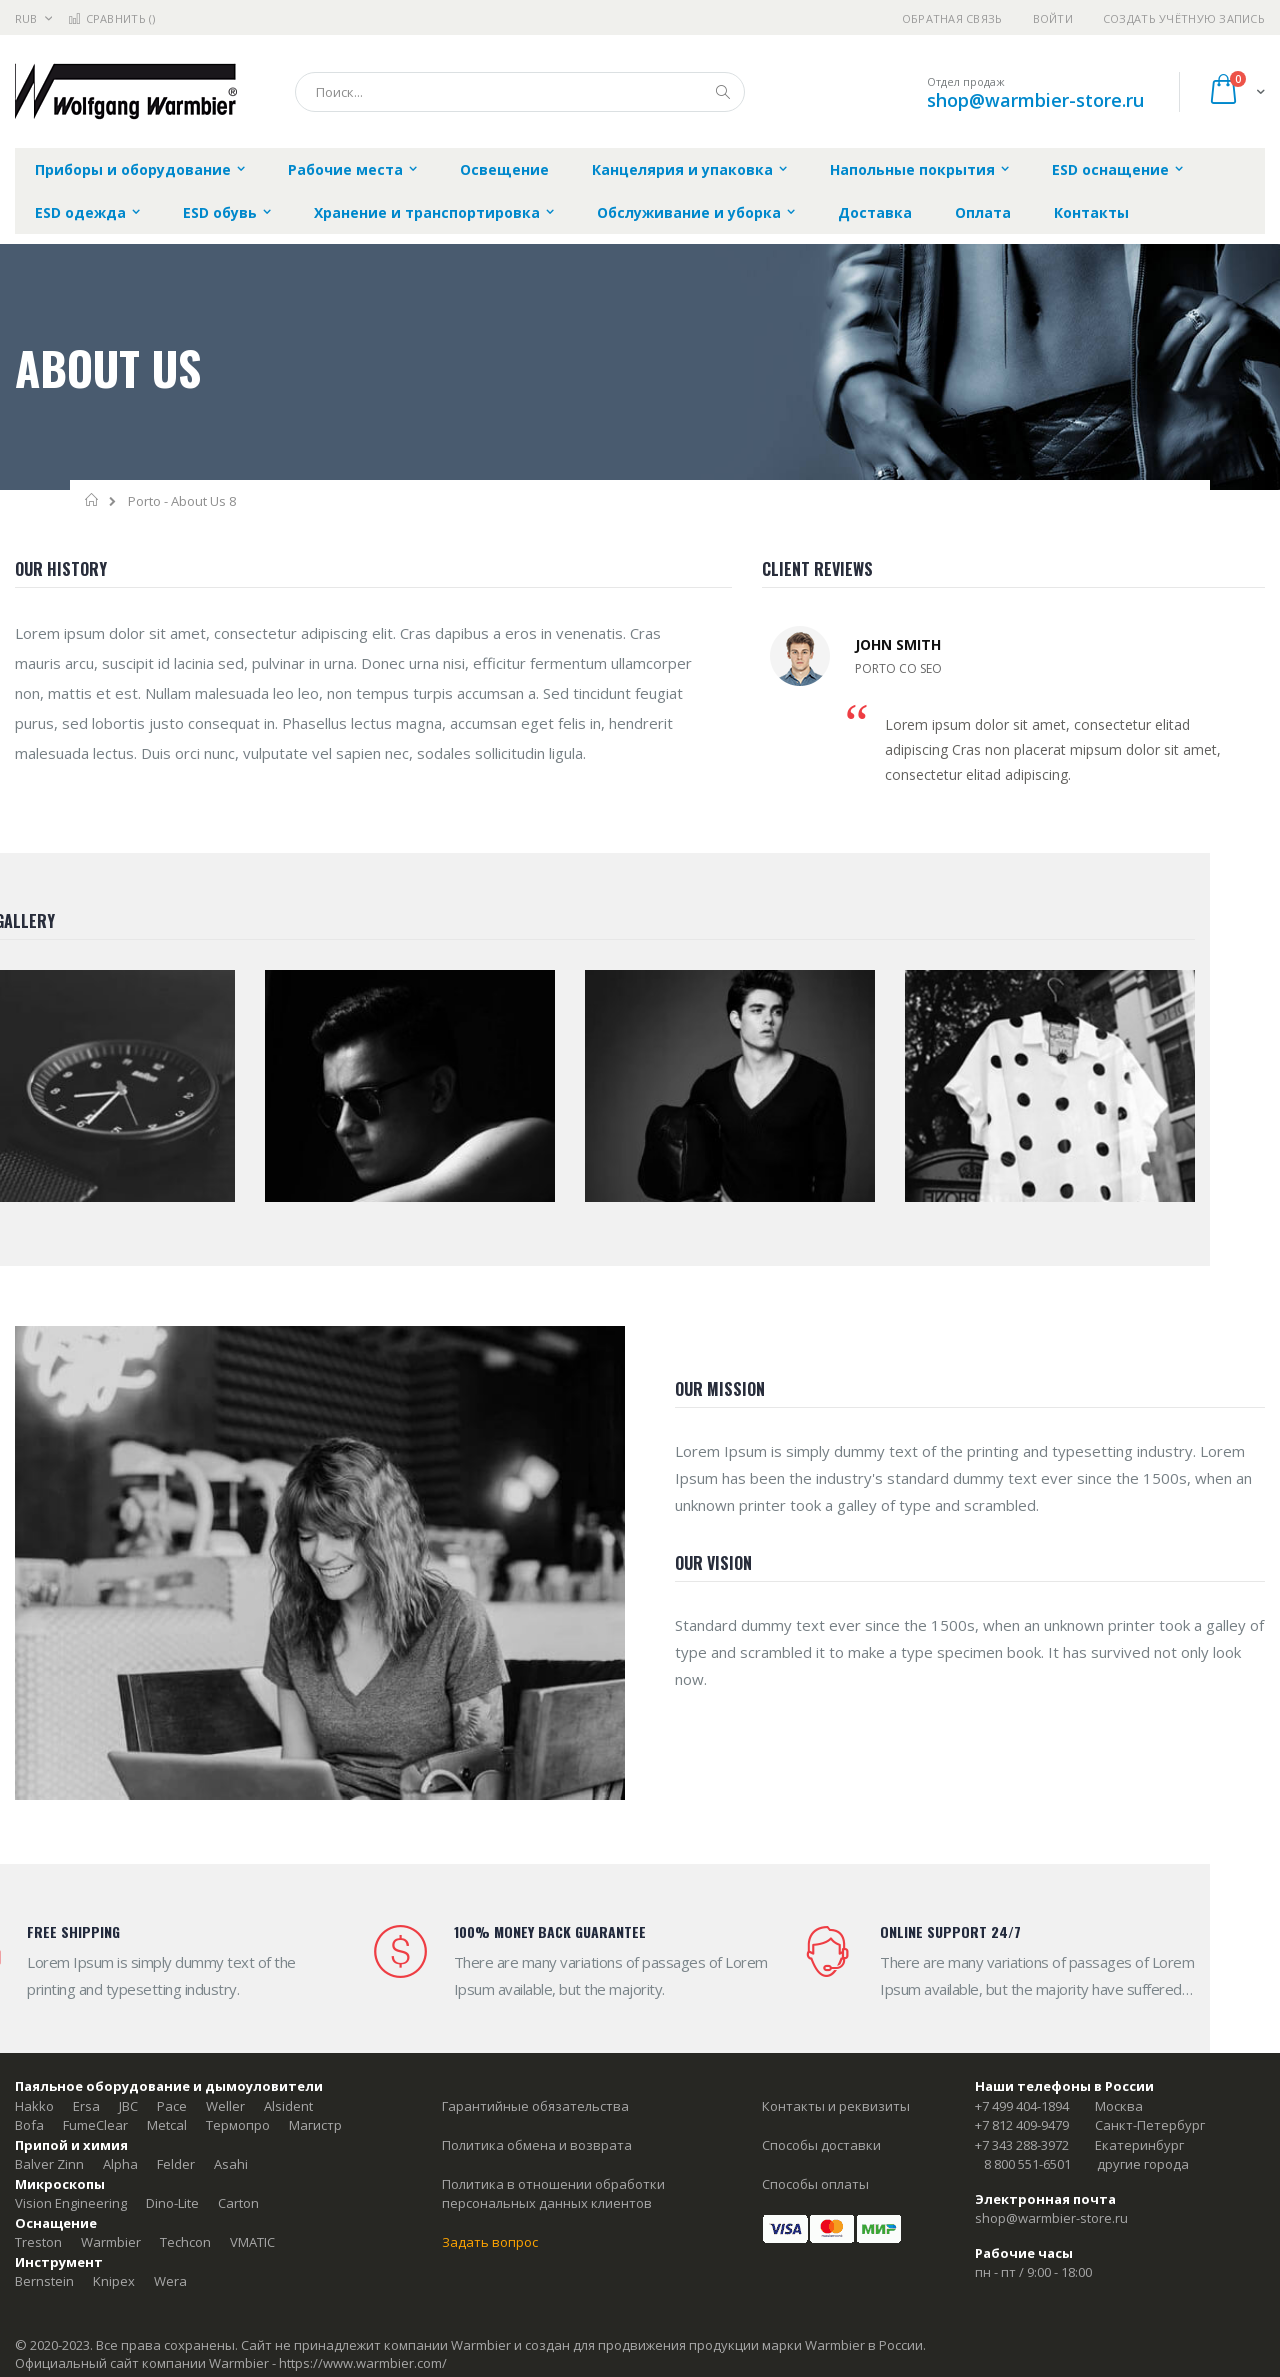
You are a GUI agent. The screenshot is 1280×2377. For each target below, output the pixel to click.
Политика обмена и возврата (537, 2145)
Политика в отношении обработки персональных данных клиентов (553, 2194)
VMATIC (252, 2242)
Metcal (167, 2125)
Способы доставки (821, 2145)
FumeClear (95, 2125)
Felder (176, 2164)
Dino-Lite (172, 2203)
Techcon (185, 2242)
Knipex (114, 2281)
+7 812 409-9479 (1022, 2125)
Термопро (238, 2125)
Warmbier (111, 2242)
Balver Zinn (49, 2164)
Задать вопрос (490, 2242)
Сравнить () (111, 18)
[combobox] (520, 92)
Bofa (29, 2125)
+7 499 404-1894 (1022, 2106)
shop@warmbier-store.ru (1035, 100)
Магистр (315, 2125)
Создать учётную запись (1184, 18)
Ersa (86, 2106)
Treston (38, 2242)
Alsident (288, 2106)
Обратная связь (952, 18)
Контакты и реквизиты (836, 2106)
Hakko (34, 2106)
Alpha (120, 2164)
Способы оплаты (815, 2184)
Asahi (231, 2164)
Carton (238, 2203)
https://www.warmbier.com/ (363, 2363)
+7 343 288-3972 (1022, 2145)
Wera (170, 2281)
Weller (225, 2106)
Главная (92, 500)
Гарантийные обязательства (535, 2106)
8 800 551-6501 (1027, 2164)
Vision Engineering (71, 2203)
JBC (128, 2106)
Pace (172, 2106)
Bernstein (44, 2281)
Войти (1053, 18)
